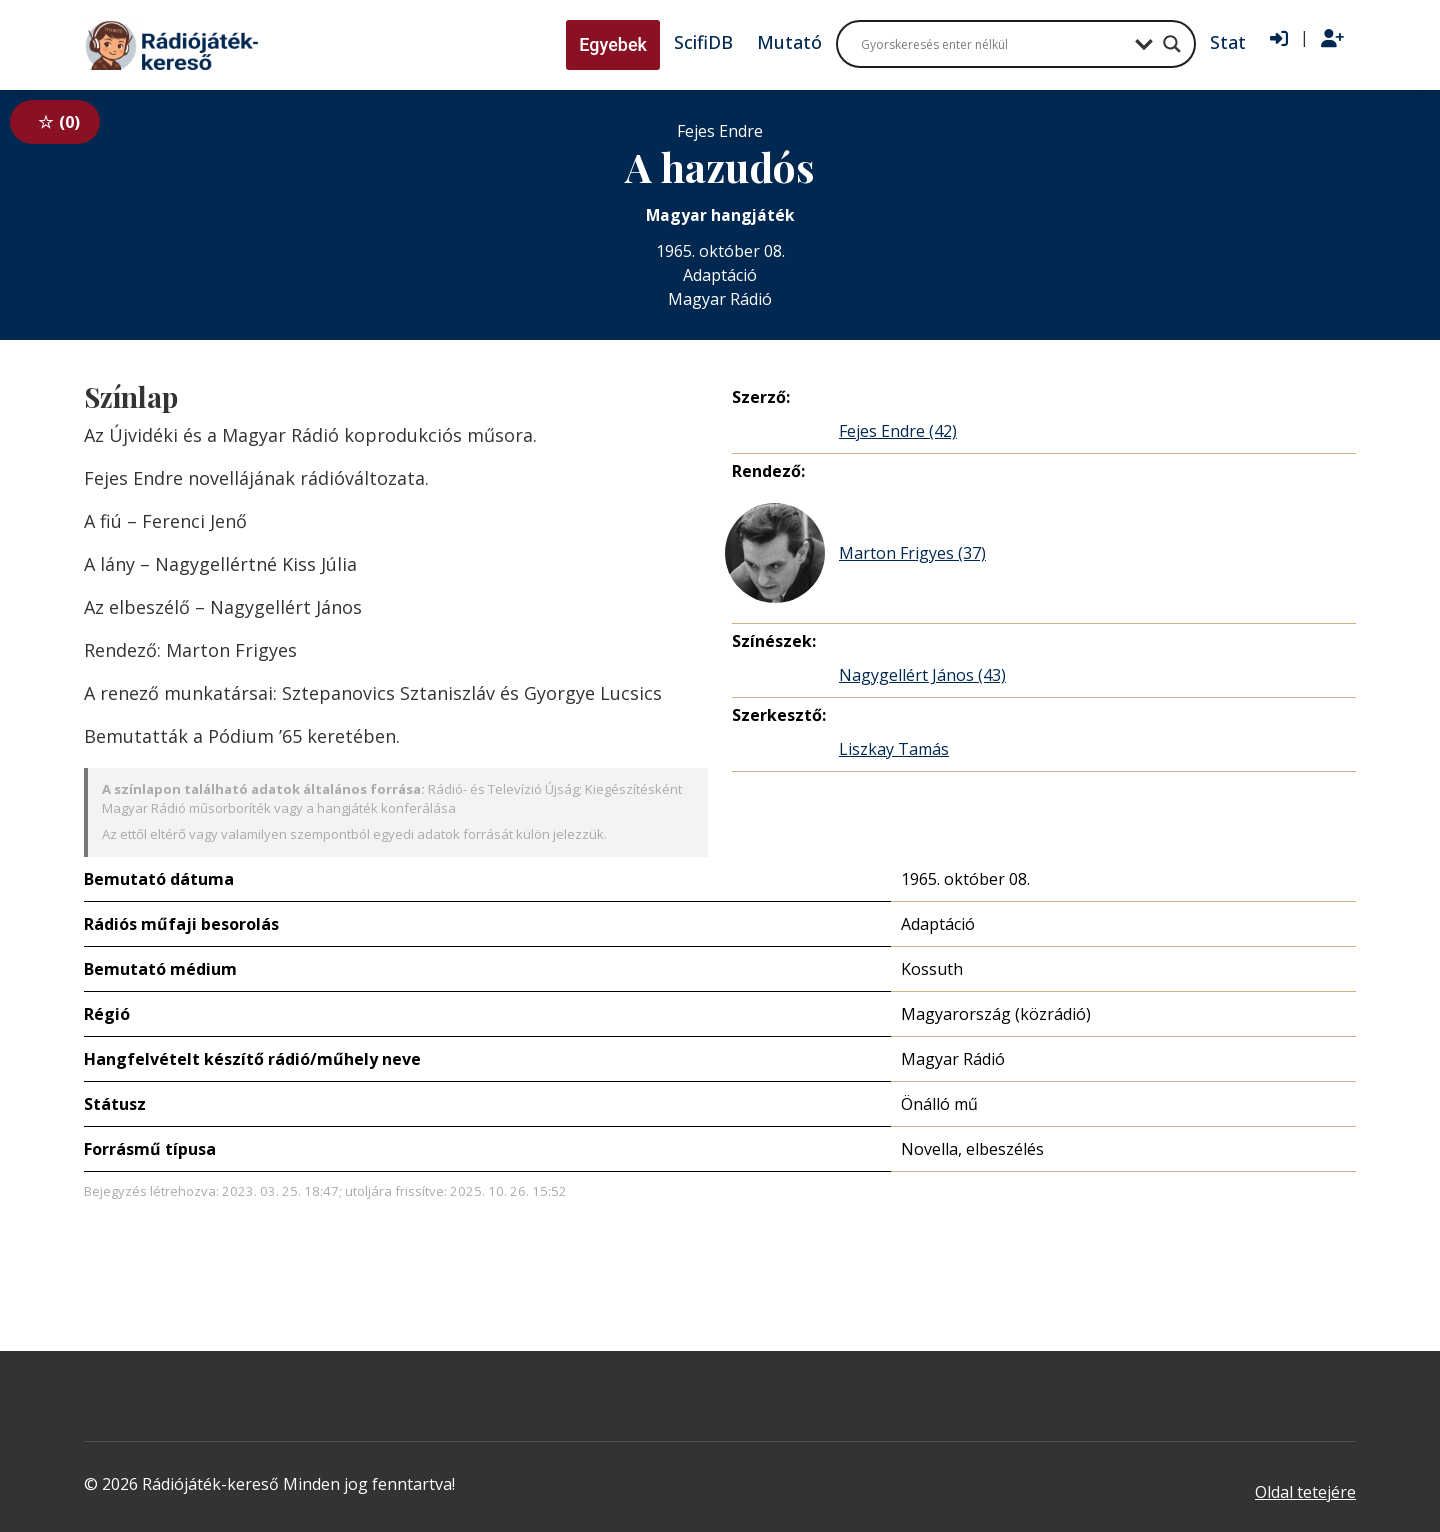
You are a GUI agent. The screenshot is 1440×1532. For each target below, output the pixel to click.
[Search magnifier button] (1172, 44)
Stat (1228, 42)
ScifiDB (703, 42)
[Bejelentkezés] (1279, 39)
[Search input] (993, 44)
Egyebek (613, 44)
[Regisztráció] (1332, 39)
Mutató (789, 42)
